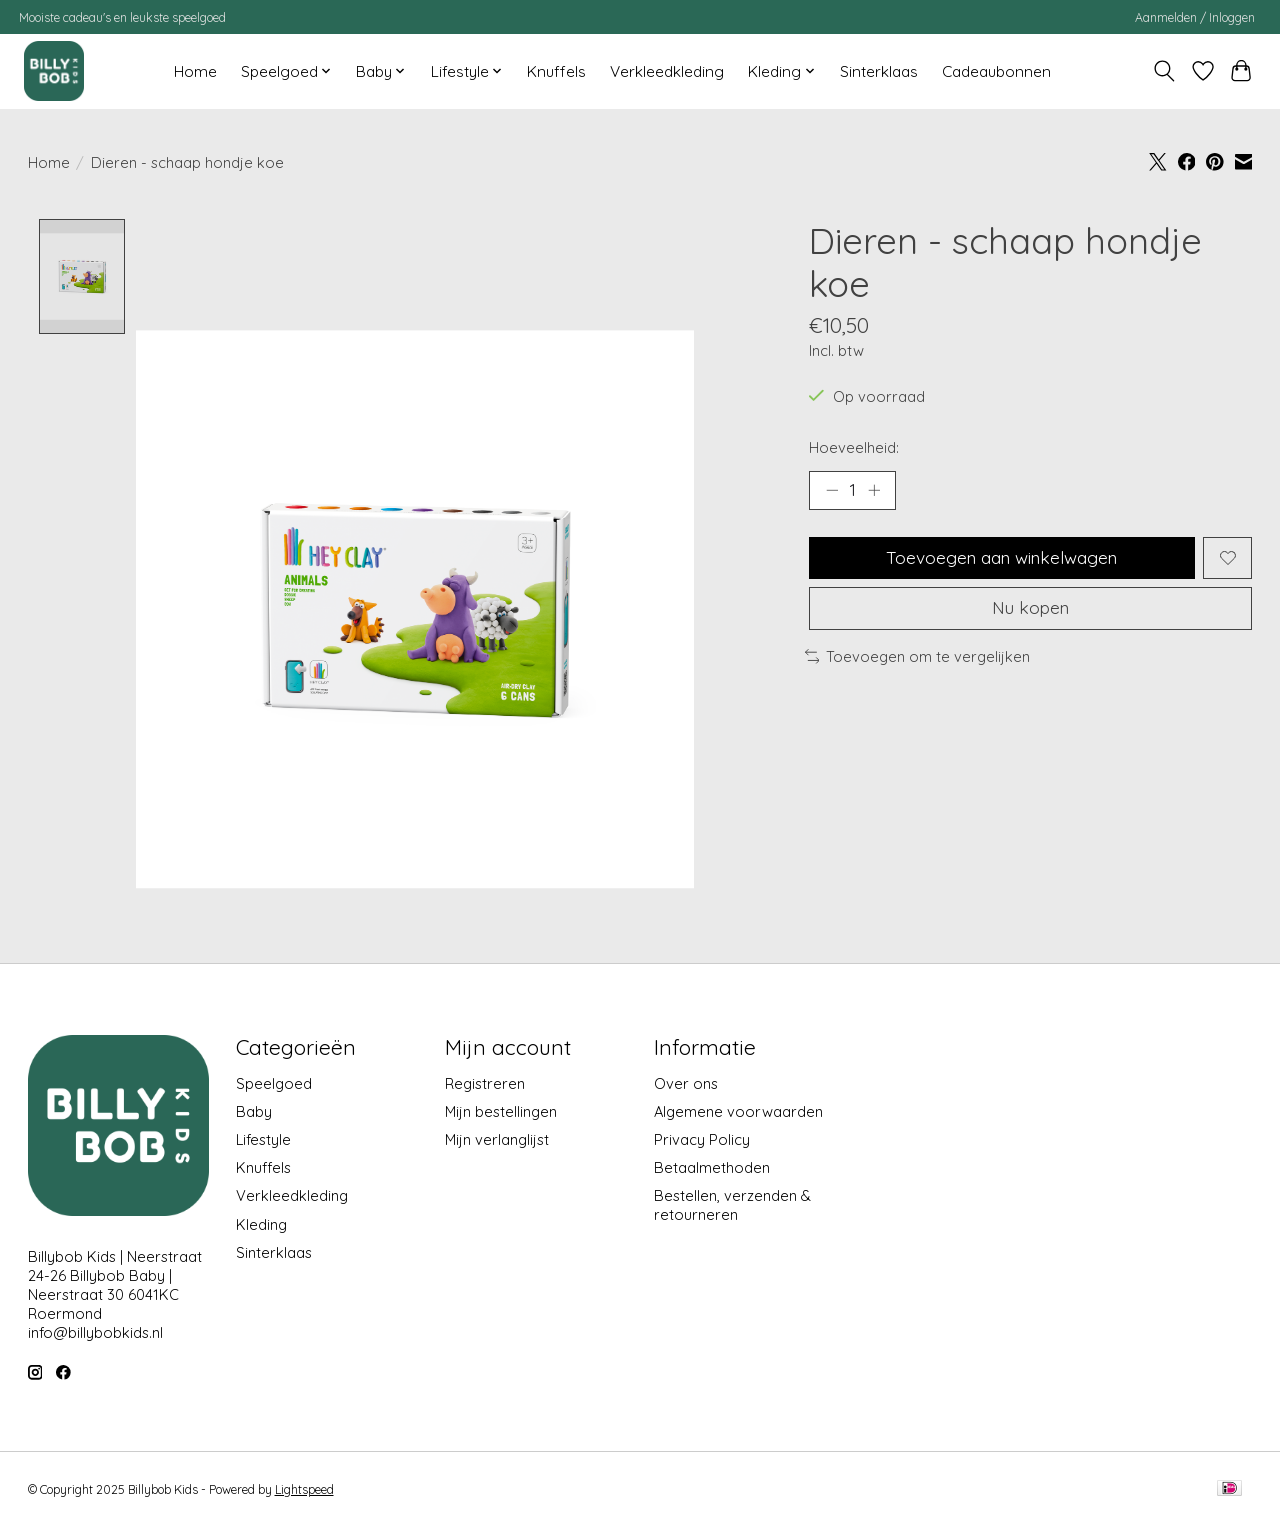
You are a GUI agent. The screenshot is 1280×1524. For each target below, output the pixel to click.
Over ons (686, 1083)
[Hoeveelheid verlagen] (832, 491)
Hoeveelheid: (854, 447)
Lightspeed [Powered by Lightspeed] (304, 1489)
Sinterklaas (879, 71)
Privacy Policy (702, 1139)
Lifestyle (263, 1139)
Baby (254, 1111)
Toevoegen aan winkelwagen (1001, 559)
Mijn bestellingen (501, 1111)
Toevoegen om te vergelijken (918, 660)
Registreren (485, 1083)
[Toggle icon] (1163, 71)
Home (195, 71)
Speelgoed (274, 1083)
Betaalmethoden (712, 1168)
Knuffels (556, 71)
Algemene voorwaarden (738, 1111)
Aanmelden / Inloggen (1195, 17)
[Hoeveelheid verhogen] (875, 491)
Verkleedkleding (667, 71)
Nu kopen (1031, 612)
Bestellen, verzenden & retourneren (732, 1206)
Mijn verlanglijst (497, 1139)
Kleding (261, 1224)
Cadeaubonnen (996, 71)
